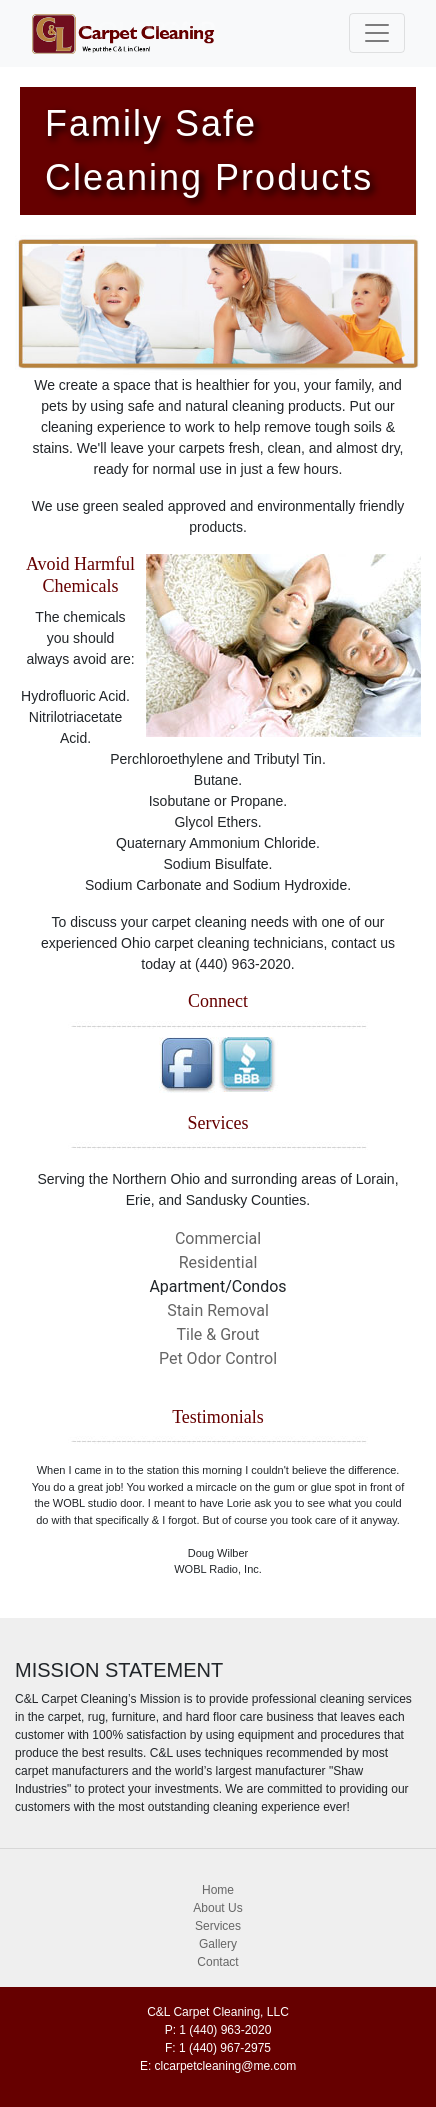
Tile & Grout (217, 1334)
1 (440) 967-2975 (225, 2048)
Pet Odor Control (218, 1358)
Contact (217, 1962)
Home (218, 1890)
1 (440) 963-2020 (225, 2030)
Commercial (218, 1238)
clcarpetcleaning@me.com (226, 2066)
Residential (218, 1262)
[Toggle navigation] (377, 33)
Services (218, 1926)
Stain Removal (218, 1310)
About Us (217, 1908)
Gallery (218, 1944)
